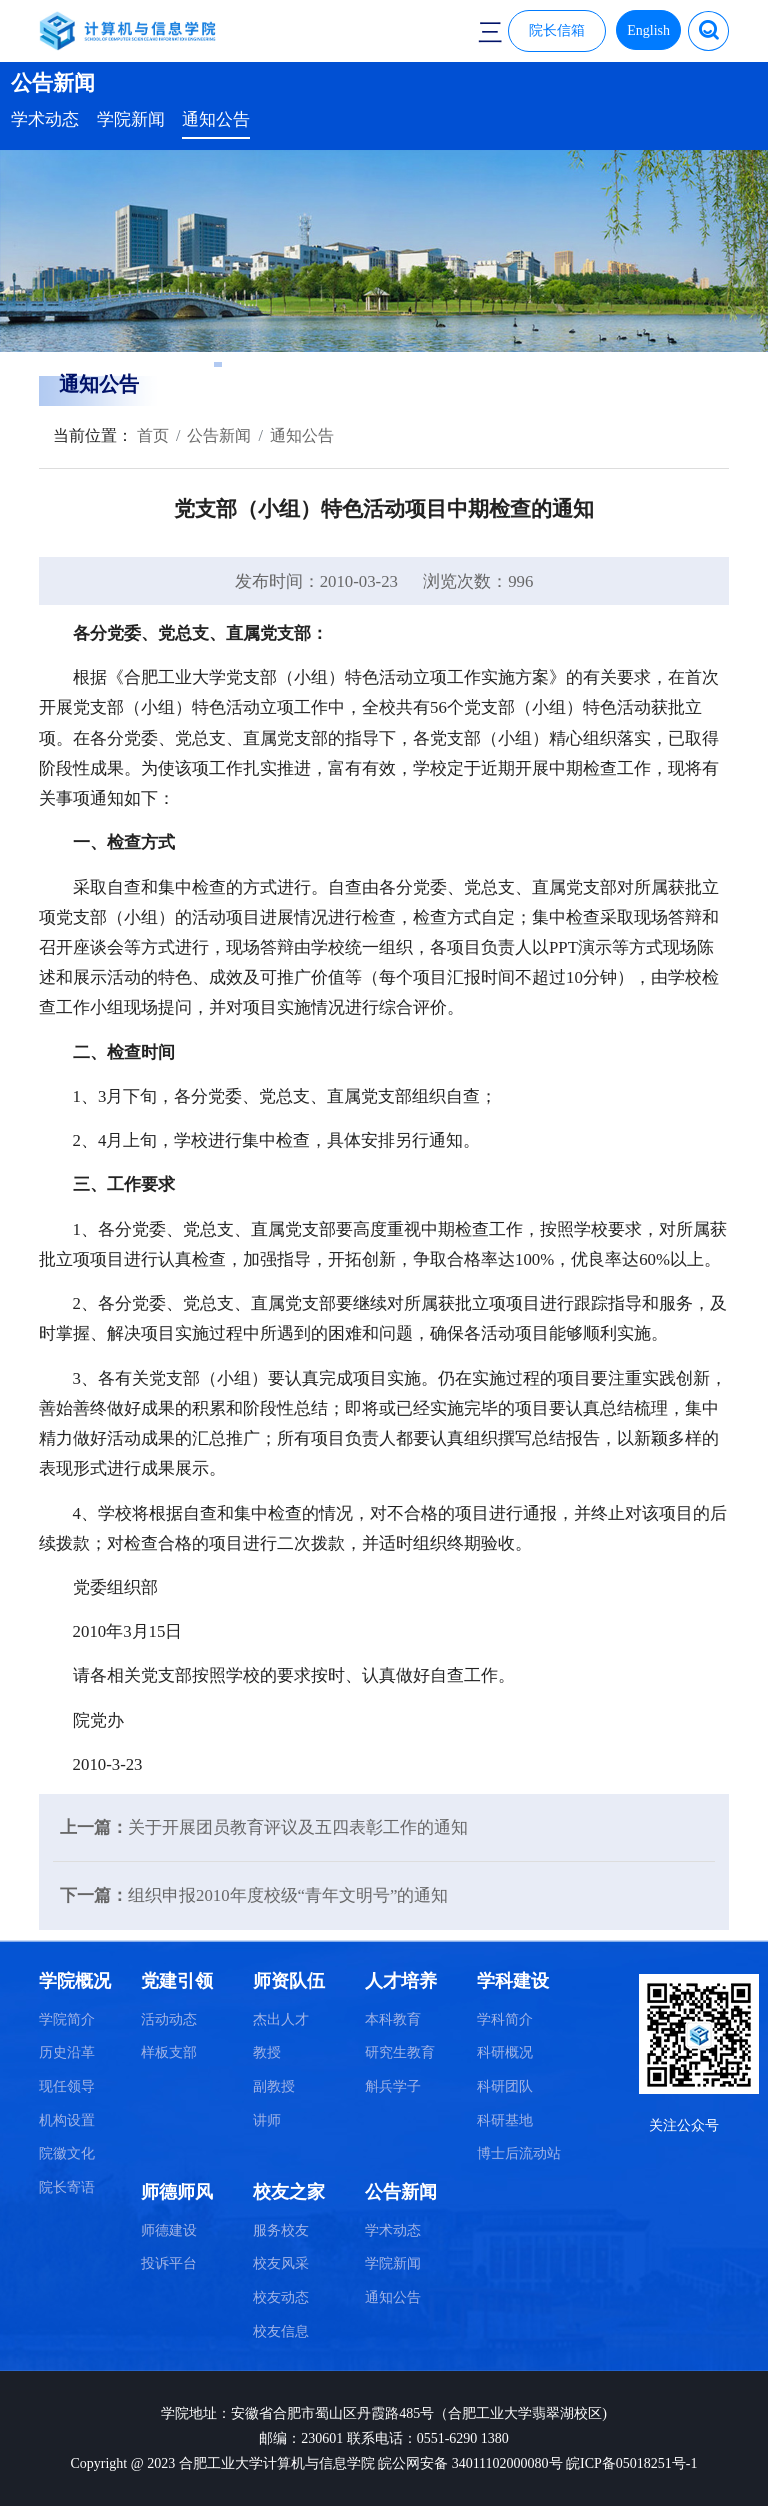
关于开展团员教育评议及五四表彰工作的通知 (298, 1827)
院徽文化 (67, 2153)
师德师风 (177, 2192)
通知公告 (216, 119)
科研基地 (505, 2120)
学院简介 (67, 2019)
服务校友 (281, 2230)
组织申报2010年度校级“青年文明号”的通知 (288, 1895)
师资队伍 (289, 1981)
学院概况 (75, 1981)
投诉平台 (169, 2263)
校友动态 (281, 2297)
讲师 (267, 2120)
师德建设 (169, 2230)
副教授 (274, 2086)
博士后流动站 (519, 2153)
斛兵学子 (393, 2086)
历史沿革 (67, 2052)
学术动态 (45, 119)
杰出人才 (281, 2019)
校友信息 (281, 2331)
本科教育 (393, 2019)
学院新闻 (131, 119)
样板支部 (169, 2052)
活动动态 (169, 2019)
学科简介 (505, 2019)
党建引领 (177, 1981)
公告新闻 (219, 435)
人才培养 (401, 1981)
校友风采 (281, 2263)
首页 (151, 435)
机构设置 (67, 2120)
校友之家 (289, 2192)
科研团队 (505, 2086)
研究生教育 (400, 2052)
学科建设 (513, 1981)
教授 (267, 2052)
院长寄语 (67, 2187)
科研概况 (505, 2052)
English (648, 30)
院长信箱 (557, 30)
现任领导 (67, 2086)
